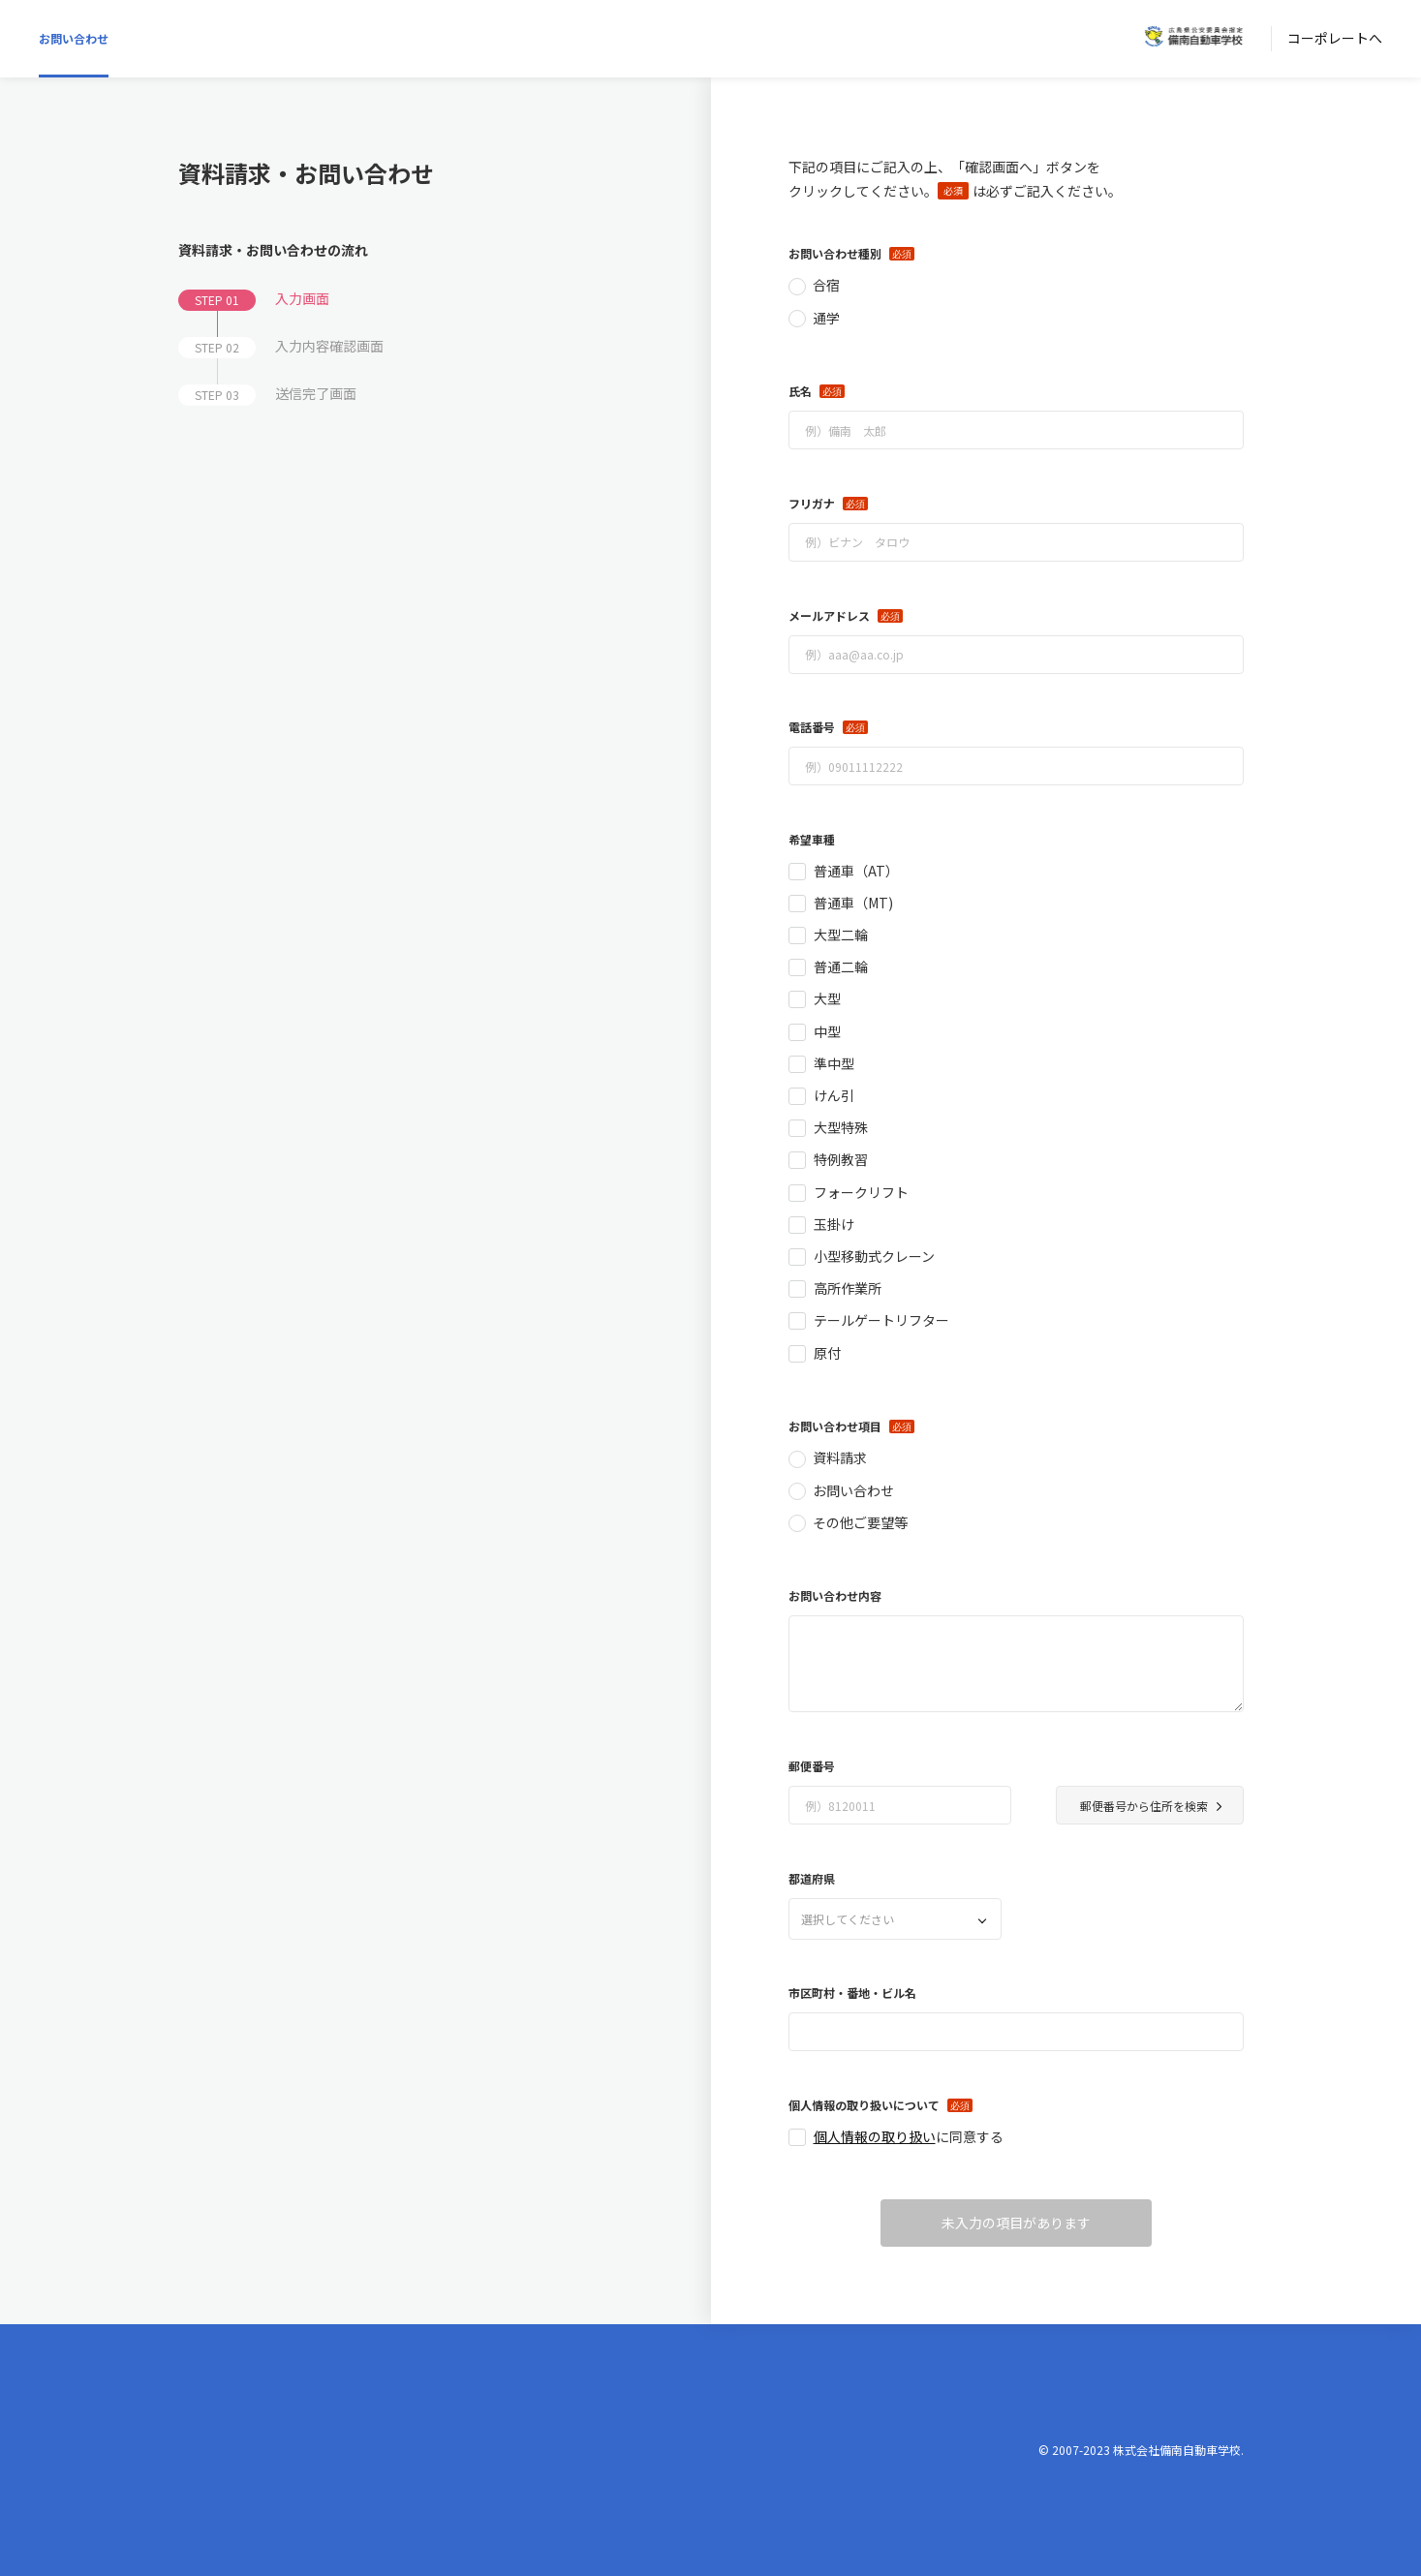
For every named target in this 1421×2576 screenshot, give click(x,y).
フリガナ (811, 503)
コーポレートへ (1334, 37)
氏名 (800, 391)
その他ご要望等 (860, 1522)
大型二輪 (841, 934)
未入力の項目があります (1016, 2222)
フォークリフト (861, 1192)
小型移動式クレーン (874, 1256)
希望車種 (811, 839)
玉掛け (834, 1224)
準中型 (834, 1063)
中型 (827, 1031)
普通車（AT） (856, 870)
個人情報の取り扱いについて (864, 2105)
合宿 (826, 284)
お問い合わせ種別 (834, 253)
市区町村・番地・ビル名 (852, 1992)
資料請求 (840, 1457)
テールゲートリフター (881, 1320)
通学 (826, 317)
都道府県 (811, 1878)
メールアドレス (829, 615)
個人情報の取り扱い (875, 2136)
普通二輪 (841, 966)
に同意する (909, 2136)
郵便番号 (811, 1766)
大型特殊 (841, 1127)
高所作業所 (847, 1288)
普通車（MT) (853, 902)
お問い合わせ (73, 38)
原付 (827, 1353)
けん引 (834, 1095)
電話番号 (811, 727)
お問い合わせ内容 (834, 1595)
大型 (827, 998)
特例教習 (841, 1159)
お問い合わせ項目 (834, 1426)
